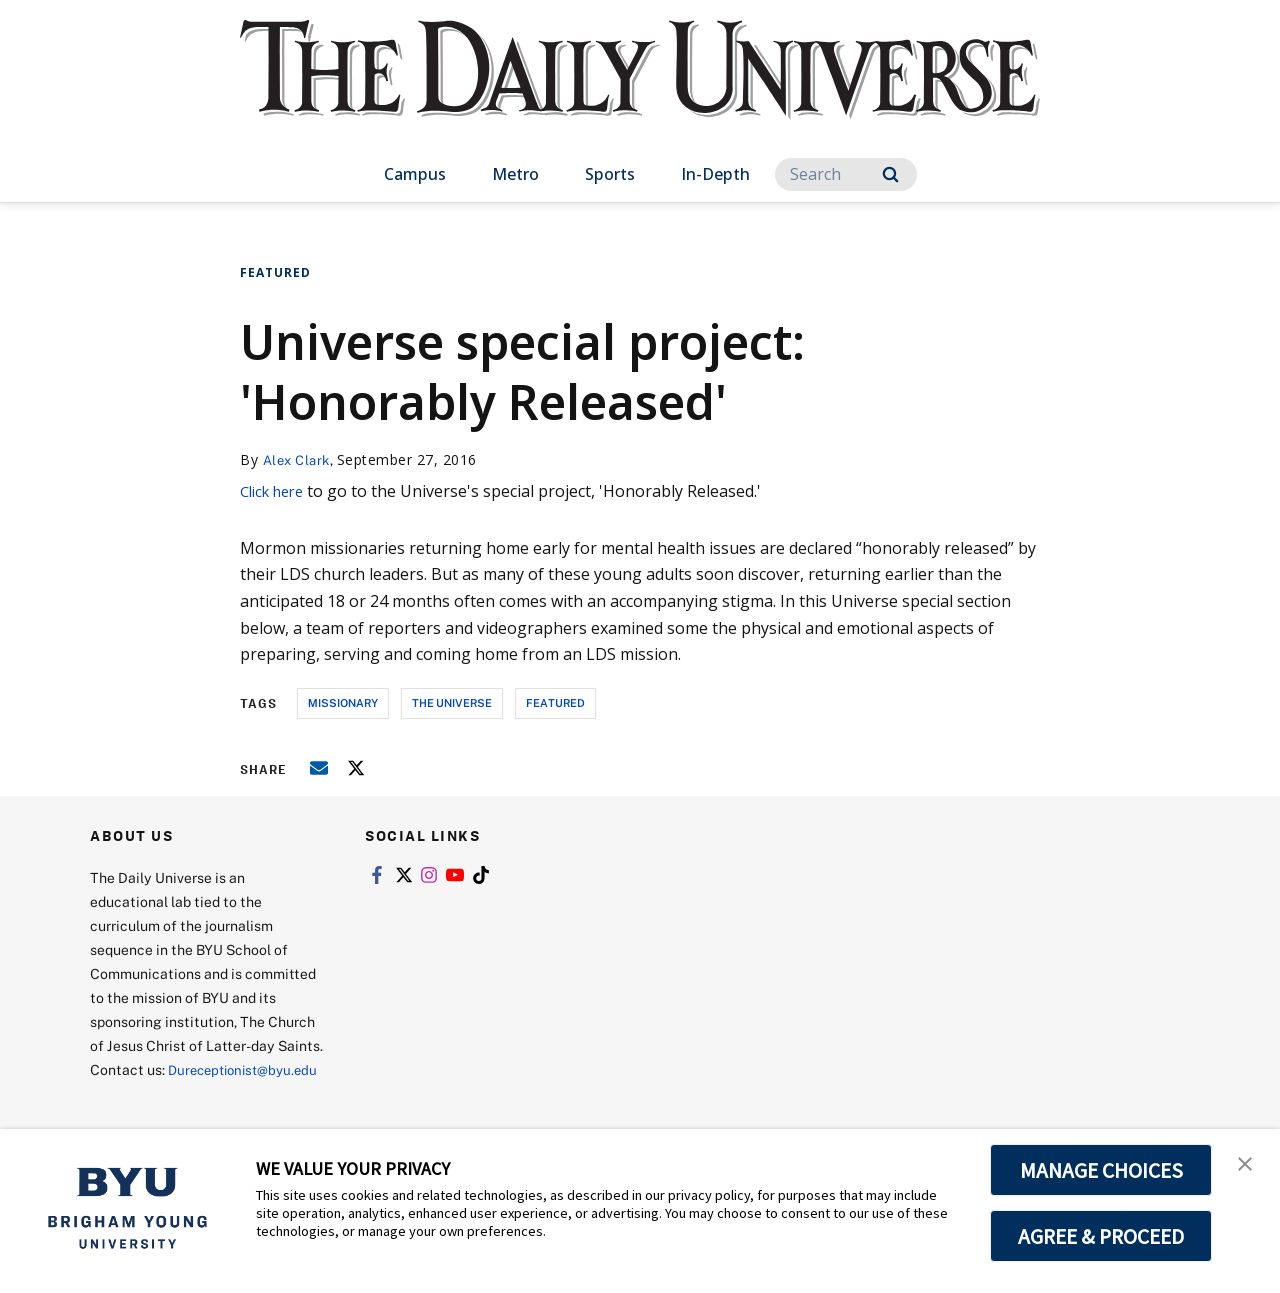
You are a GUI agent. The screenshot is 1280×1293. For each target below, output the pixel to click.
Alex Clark (299, 459)
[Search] (846, 174)
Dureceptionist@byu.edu (170, 1093)
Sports (610, 174)
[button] (1247, 1165)
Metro (515, 174)
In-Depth (715, 174)
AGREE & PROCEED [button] (1101, 1236)
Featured (275, 272)
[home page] (640, 89)
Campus (415, 174)
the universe (452, 702)
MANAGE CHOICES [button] (1101, 1170)
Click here (276, 491)
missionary (343, 702)
